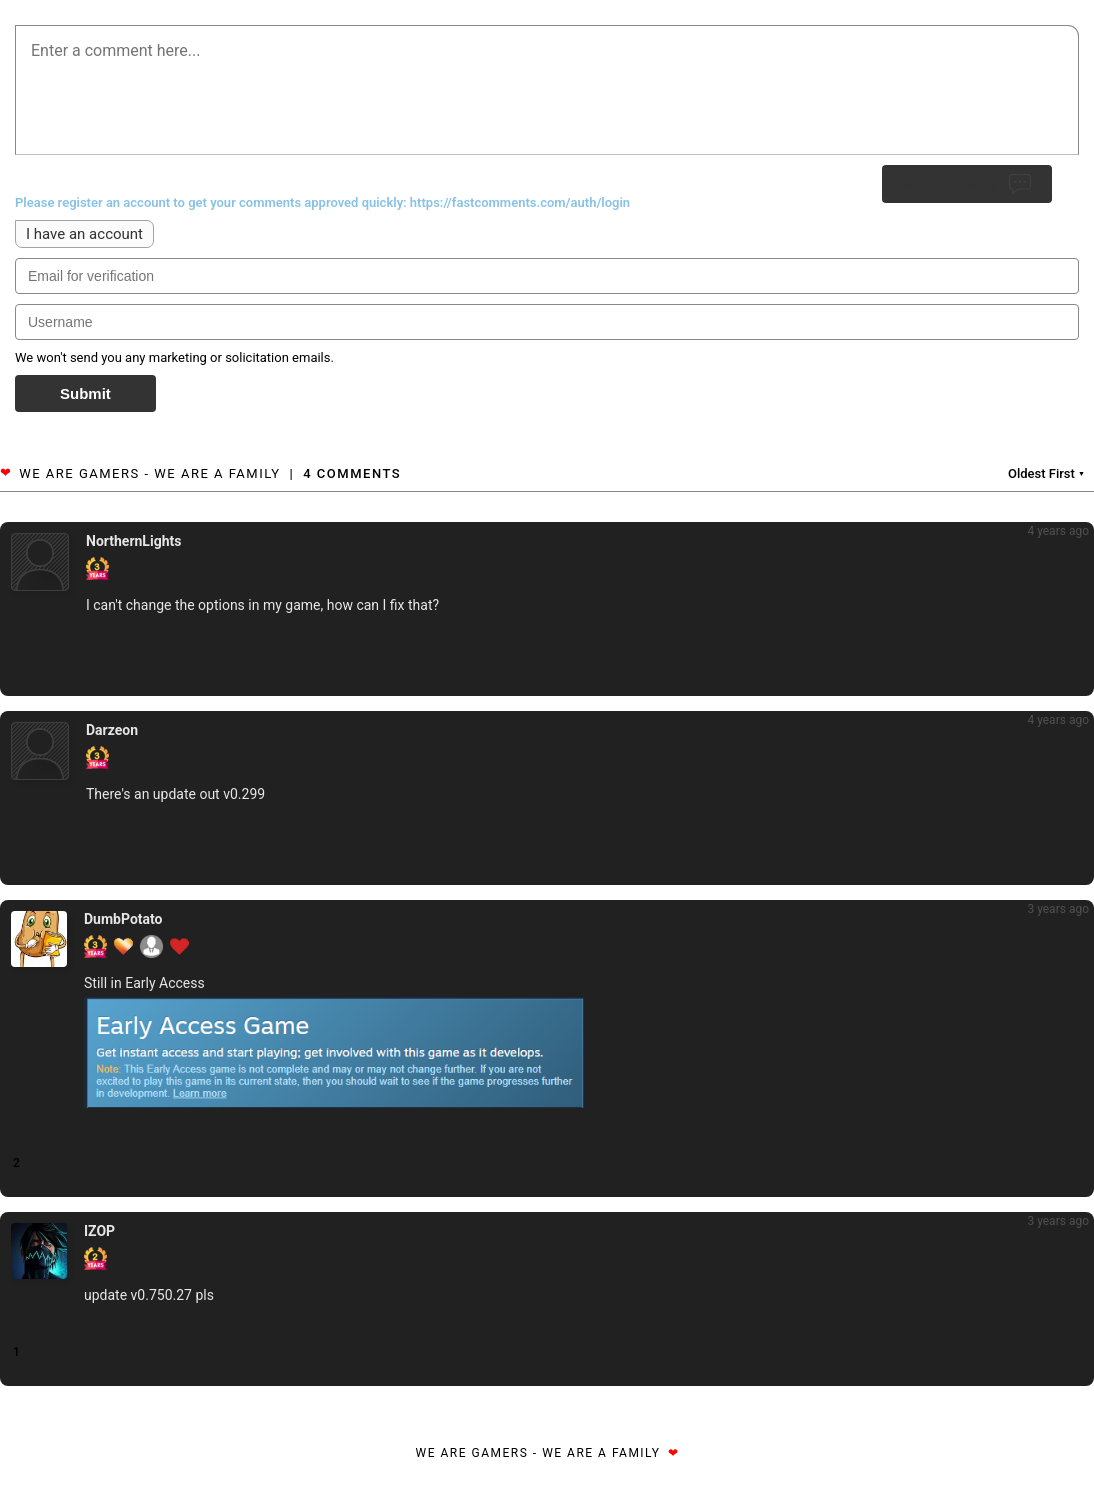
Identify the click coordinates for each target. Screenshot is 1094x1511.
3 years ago (1058, 909)
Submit (85, 393)
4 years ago (1058, 531)
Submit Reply (967, 184)
